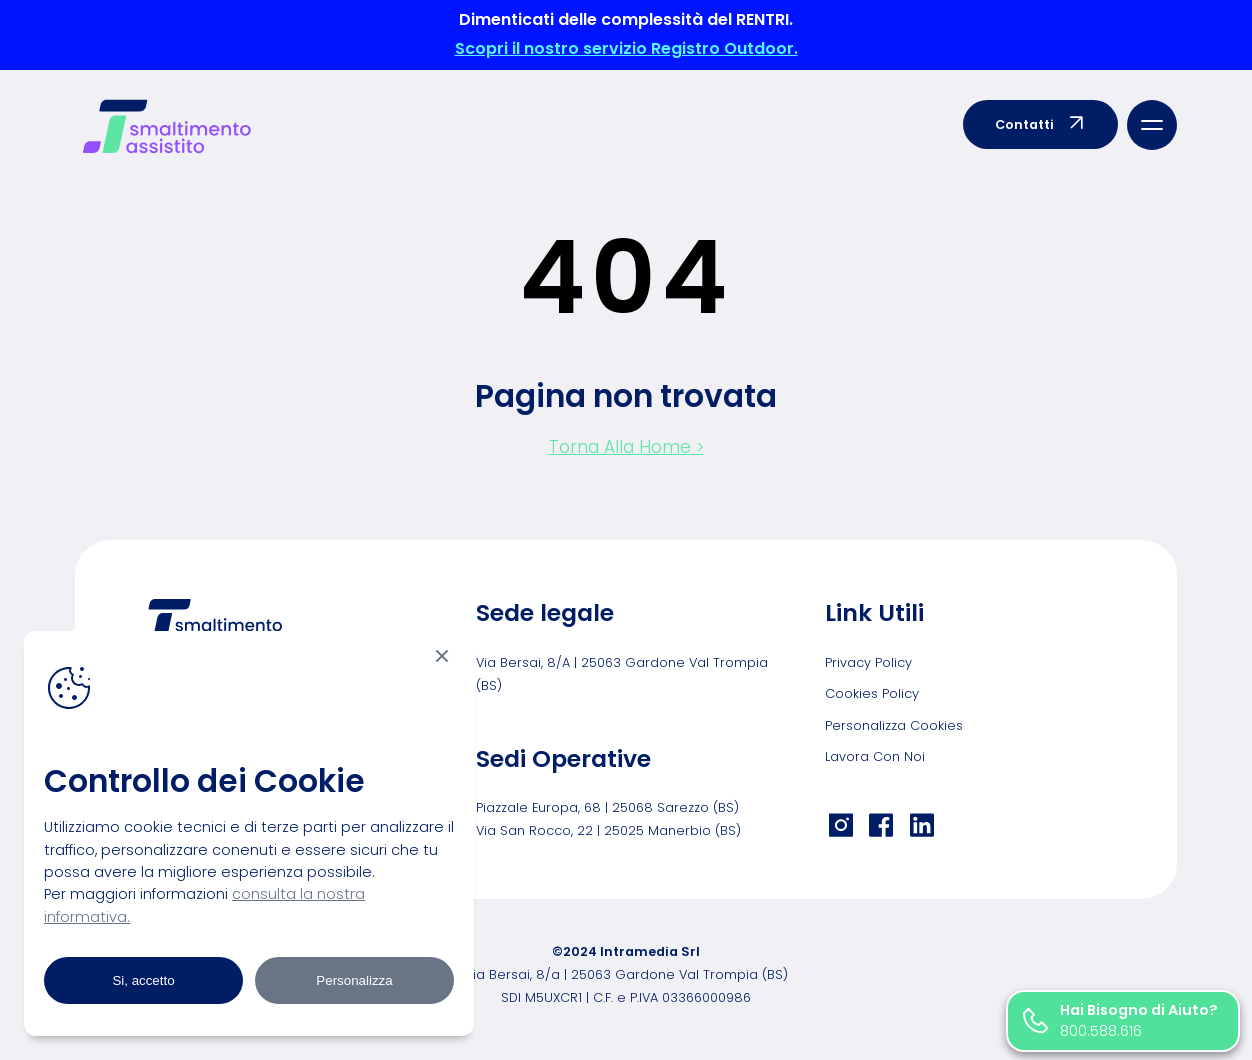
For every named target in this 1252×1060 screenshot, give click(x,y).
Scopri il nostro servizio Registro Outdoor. (626, 48)
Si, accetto (143, 980)
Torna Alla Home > (626, 447)
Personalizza (354, 980)
